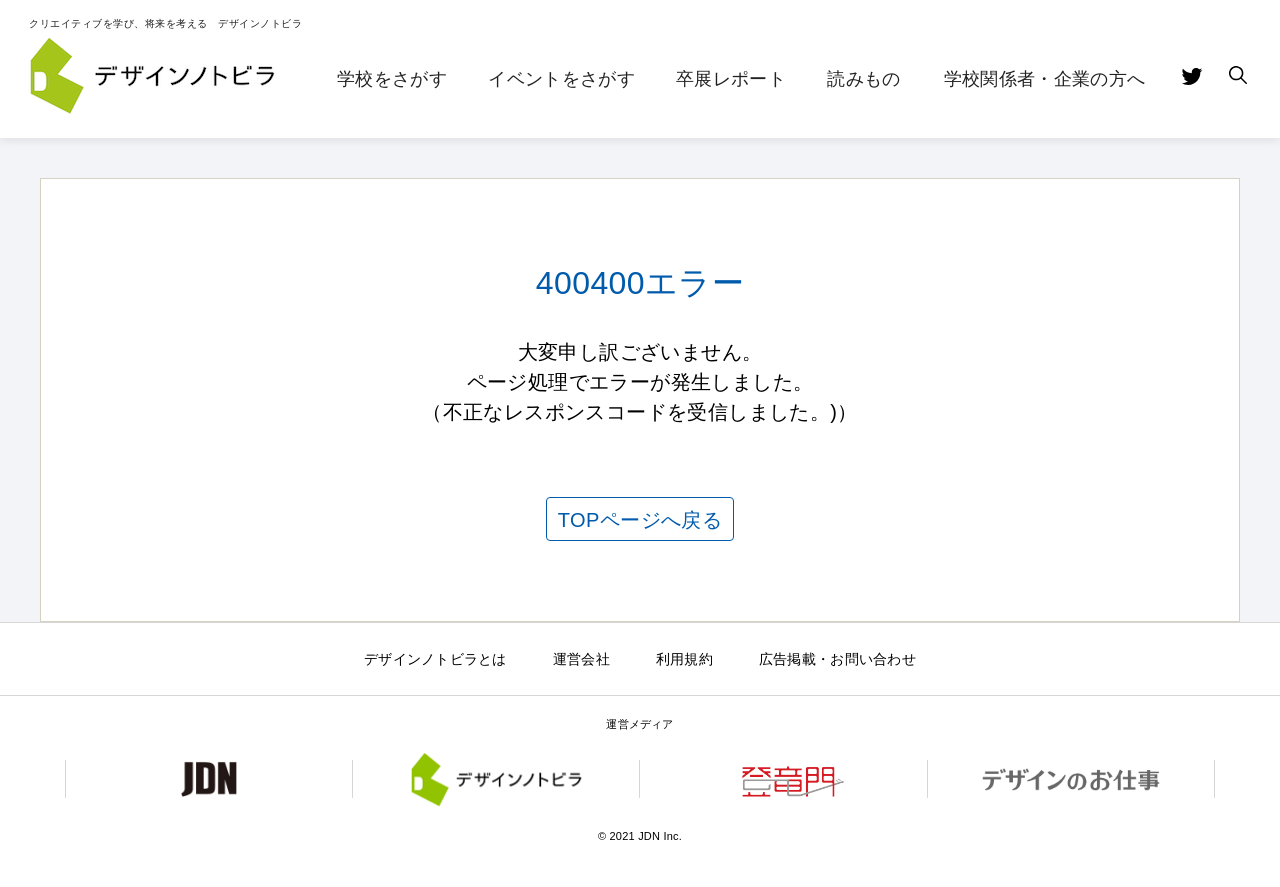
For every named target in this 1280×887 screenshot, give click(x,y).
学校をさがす (392, 79)
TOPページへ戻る (640, 520)
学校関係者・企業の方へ (1045, 79)
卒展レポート (731, 79)
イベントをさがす (561, 79)
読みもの (863, 79)
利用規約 (684, 659)
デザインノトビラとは (435, 659)
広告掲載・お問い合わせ (837, 659)
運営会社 (581, 659)
